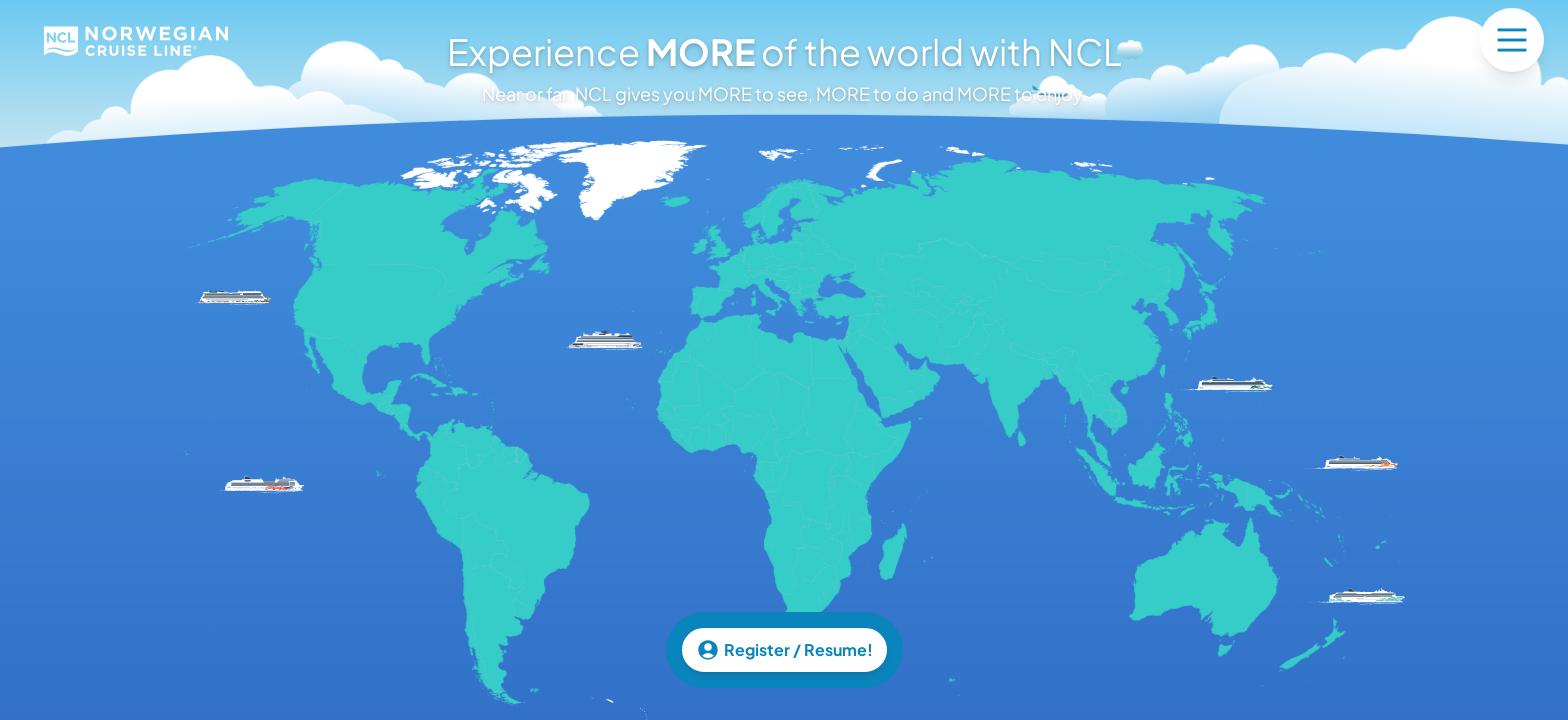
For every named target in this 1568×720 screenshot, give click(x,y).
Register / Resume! (784, 650)
